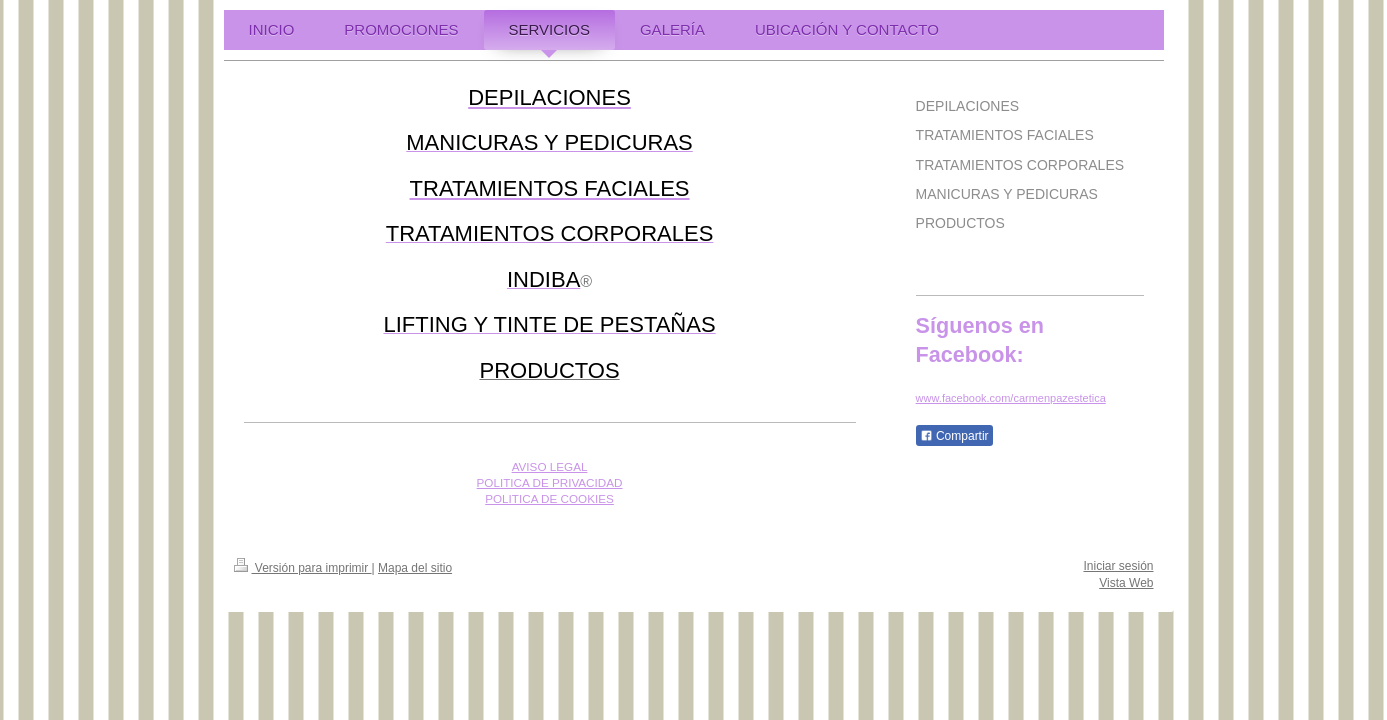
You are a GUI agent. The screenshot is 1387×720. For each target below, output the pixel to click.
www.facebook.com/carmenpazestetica (1011, 398)
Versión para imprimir (303, 568)
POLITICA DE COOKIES (549, 498)
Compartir (954, 436)
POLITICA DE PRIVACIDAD (550, 482)
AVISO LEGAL (550, 466)
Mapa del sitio (415, 568)
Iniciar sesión (1118, 566)
